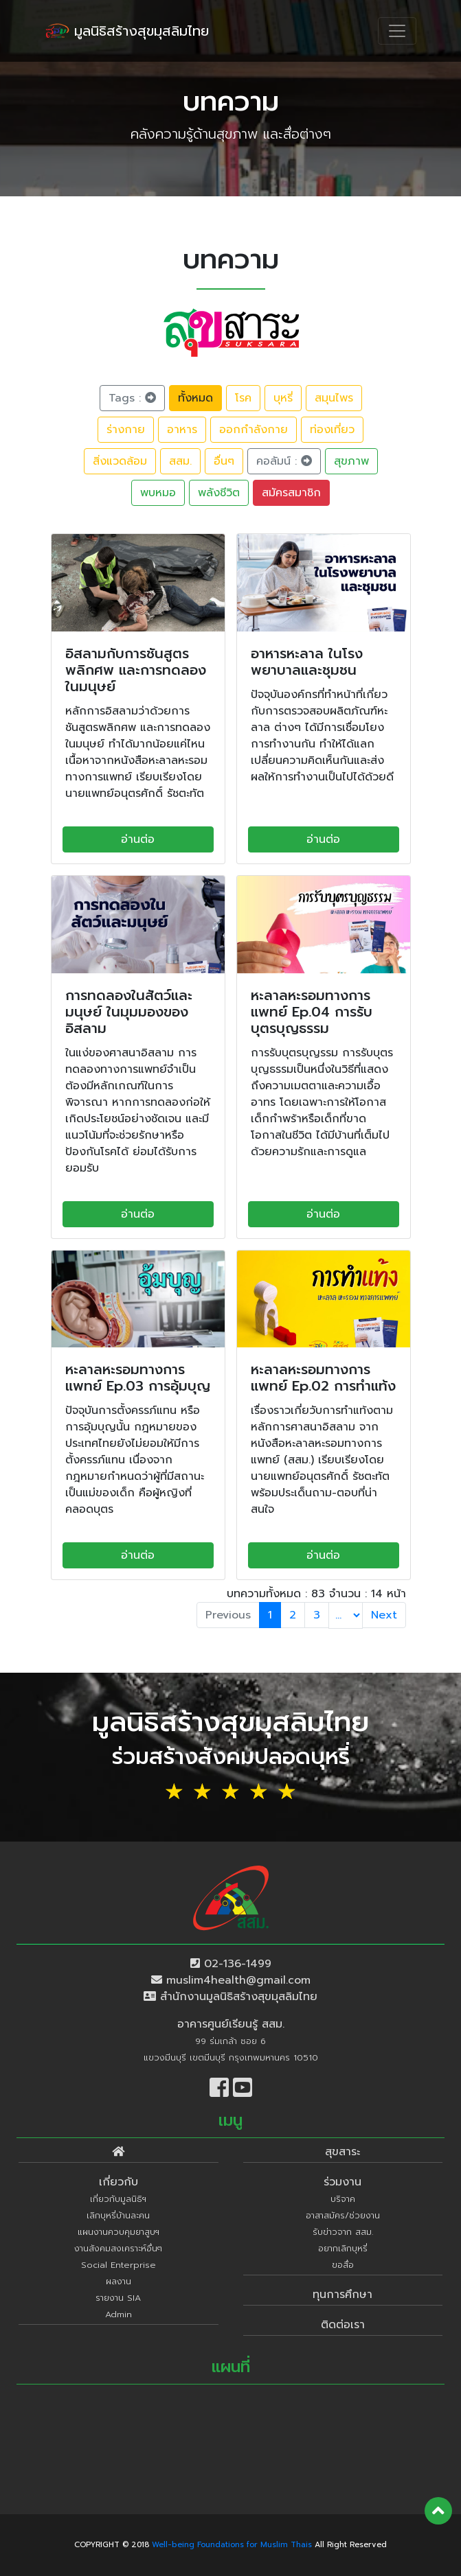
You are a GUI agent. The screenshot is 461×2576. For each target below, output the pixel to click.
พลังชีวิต (219, 493)
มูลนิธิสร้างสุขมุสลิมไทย (127, 31)
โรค (243, 398)
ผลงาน (118, 2281)
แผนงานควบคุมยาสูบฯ (118, 2231)
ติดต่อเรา (343, 2325)
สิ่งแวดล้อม (120, 461)
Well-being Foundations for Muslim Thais (232, 2545)
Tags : (132, 398)
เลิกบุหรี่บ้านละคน (118, 2215)
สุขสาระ (342, 2152)
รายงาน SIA (118, 2297)
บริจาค (342, 2198)
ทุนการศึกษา (342, 2294)
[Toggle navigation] (397, 31)
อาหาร (182, 429)
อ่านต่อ (138, 839)
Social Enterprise (118, 2264)
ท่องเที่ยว (332, 429)
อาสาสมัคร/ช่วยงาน (343, 2215)
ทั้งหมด (195, 398)
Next (384, 1615)
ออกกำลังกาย (253, 429)
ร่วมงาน (342, 2182)
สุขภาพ (351, 461)
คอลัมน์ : (284, 461)
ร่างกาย (125, 429)
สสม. (180, 461)
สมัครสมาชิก (291, 493)
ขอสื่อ (343, 2264)
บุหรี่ (283, 398)
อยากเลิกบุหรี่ (343, 2248)
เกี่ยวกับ (118, 2182)
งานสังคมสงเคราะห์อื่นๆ (118, 2248)
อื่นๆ (224, 461)
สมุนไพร (334, 398)
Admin (118, 2314)
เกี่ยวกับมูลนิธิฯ (118, 2198)
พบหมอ (158, 493)
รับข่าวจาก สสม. (343, 2231)
